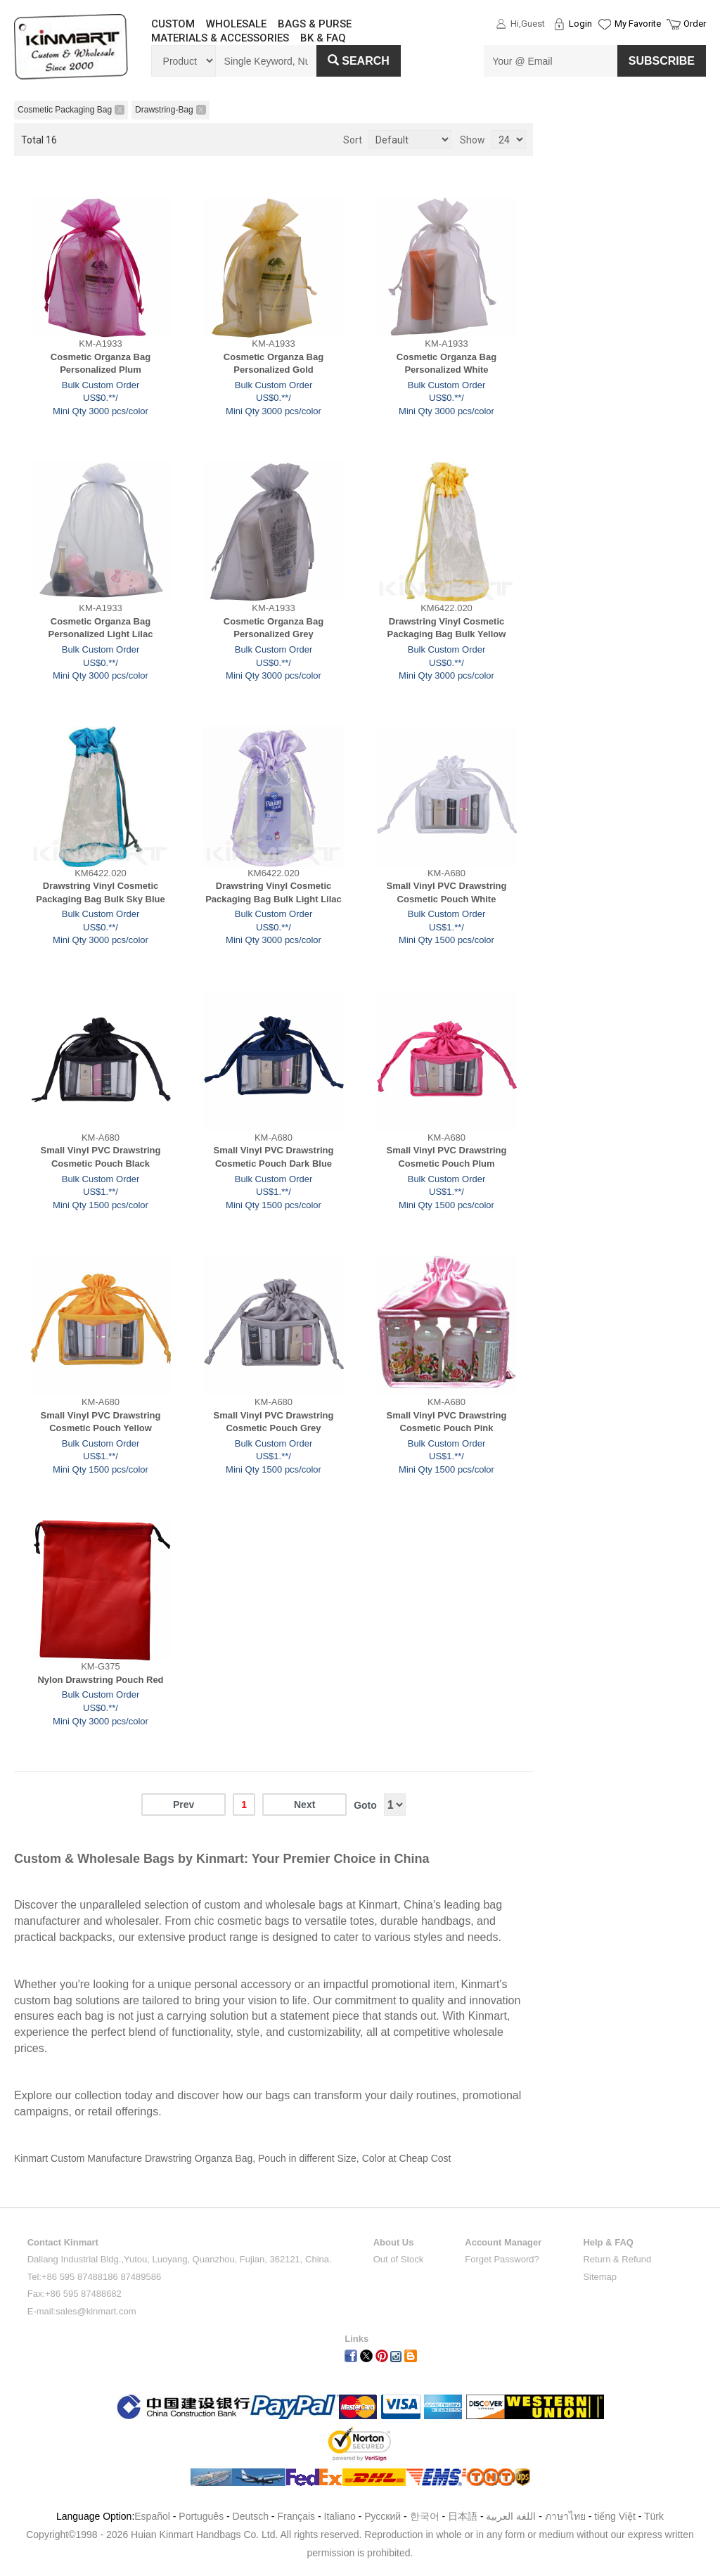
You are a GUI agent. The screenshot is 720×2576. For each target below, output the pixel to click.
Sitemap (600, 2276)
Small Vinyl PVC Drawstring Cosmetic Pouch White (447, 892)
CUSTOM (173, 24)
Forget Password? (502, 2259)
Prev (183, 1804)
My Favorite (638, 23)
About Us (393, 2242)
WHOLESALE (236, 24)
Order (694, 23)
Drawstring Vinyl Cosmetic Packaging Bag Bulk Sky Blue (100, 892)
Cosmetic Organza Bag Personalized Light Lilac (101, 628)
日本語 (462, 2516)
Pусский (382, 2516)
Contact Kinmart (62, 2242)
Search (358, 61)
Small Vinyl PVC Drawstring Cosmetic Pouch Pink (447, 1422)
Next (304, 1804)
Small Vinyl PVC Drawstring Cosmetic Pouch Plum (447, 1157)
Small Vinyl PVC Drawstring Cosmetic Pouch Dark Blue (274, 1157)
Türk (654, 2516)
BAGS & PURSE (315, 24)
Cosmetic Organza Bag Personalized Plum (100, 364)
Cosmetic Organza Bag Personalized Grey (273, 628)
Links (356, 2338)
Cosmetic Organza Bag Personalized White (446, 364)
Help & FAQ (608, 2242)
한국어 (424, 2516)
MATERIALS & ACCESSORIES (220, 38)
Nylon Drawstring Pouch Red (100, 1679)
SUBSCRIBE (662, 61)
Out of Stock (398, 2259)
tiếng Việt (615, 2516)
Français (296, 2516)
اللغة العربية (512, 2516)
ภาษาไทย (565, 2516)
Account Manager (503, 2242)
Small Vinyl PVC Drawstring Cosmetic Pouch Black (101, 1157)
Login (580, 23)
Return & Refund (617, 2259)
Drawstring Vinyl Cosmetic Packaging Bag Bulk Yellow (446, 628)
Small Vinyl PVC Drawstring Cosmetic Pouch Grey (274, 1422)
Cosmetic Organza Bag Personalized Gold (273, 364)
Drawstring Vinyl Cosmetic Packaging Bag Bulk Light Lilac (273, 892)
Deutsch (251, 2516)
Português (201, 2516)
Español (152, 2516)
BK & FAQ (323, 38)
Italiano (340, 2516)
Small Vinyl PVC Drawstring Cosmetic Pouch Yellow (101, 1422)
